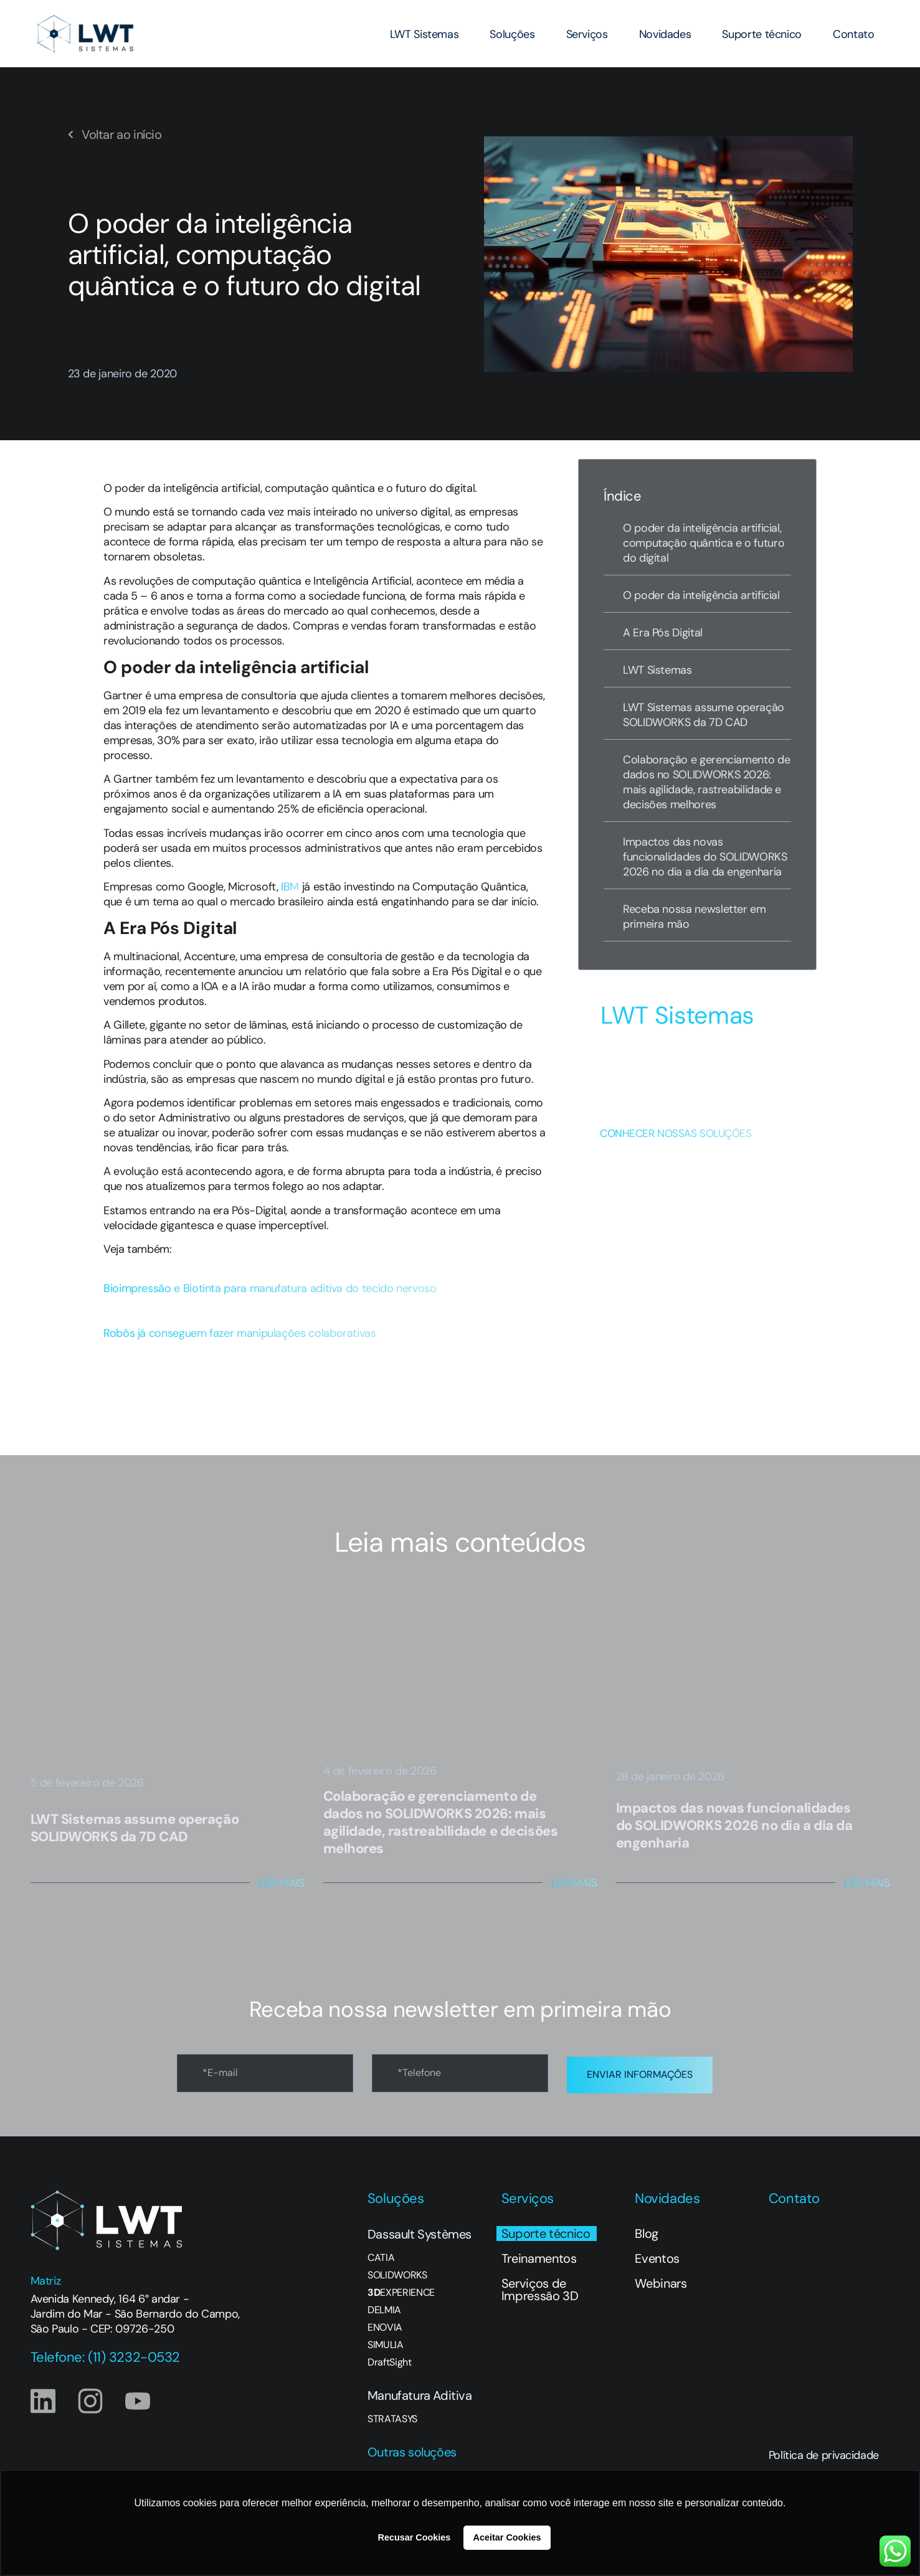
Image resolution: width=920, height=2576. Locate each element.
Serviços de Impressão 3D (540, 2286)
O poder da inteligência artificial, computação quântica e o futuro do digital (703, 543)
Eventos (657, 2255)
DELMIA (384, 2307)
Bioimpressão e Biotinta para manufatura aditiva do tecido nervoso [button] (270, 1288)
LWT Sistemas (424, 34)
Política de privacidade (824, 2452)
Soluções (512, 34)
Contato (853, 34)
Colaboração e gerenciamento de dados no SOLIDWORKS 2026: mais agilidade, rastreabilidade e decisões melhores (706, 782)
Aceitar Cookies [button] (507, 2537)
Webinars (660, 2280)
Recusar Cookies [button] (414, 2537)
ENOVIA (385, 2324)
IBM (290, 886)
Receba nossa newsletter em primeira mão (694, 917)
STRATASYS (392, 2416)
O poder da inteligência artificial (701, 595)
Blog (646, 2230)
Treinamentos (539, 2255)
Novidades (665, 34)
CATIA (381, 2254)
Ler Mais (281, 1882)
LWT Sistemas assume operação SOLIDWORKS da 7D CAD (703, 715)
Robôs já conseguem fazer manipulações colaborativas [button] (239, 1333)
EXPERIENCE (401, 2289)
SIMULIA (386, 2342)
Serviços (587, 34)
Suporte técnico (762, 34)
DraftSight (390, 2359)
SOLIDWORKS (397, 2272)
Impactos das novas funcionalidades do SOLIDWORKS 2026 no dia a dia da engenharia (705, 856)
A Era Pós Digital (663, 632)
